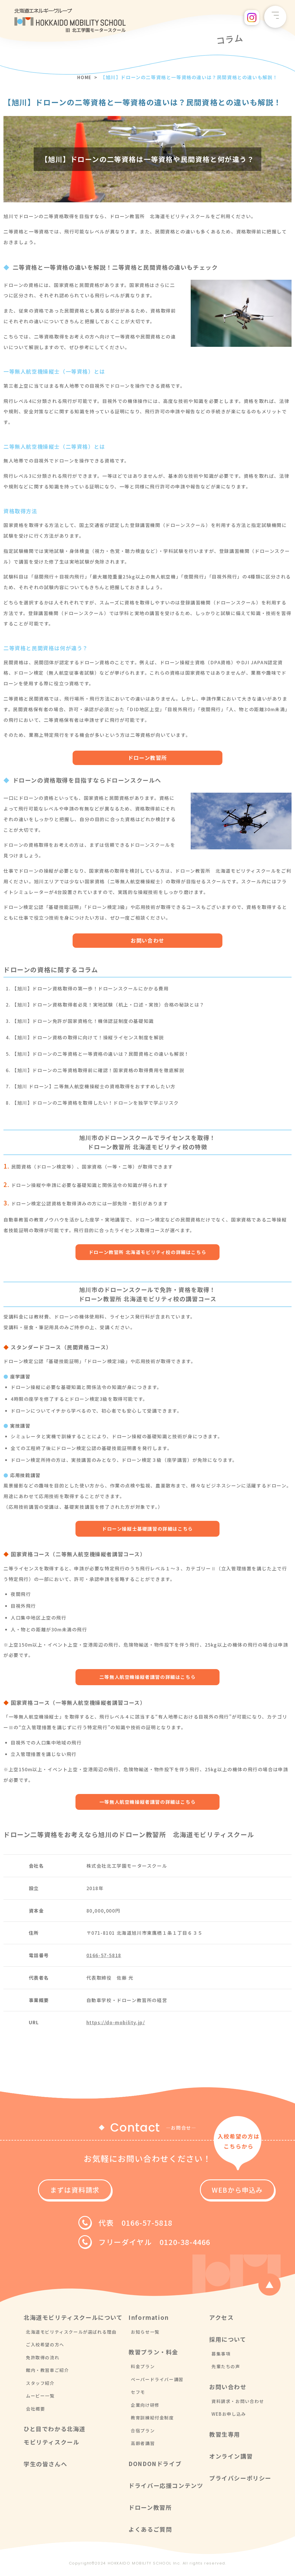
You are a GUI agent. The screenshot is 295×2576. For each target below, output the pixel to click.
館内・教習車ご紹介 (47, 2373)
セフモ (138, 2395)
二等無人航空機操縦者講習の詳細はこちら (147, 1678)
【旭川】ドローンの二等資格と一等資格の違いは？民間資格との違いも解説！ (100, 1054)
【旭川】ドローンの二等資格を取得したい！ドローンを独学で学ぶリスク (95, 1103)
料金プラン (143, 2369)
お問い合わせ (147, 941)
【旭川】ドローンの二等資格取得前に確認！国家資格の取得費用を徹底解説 (98, 1070)
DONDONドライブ (154, 2466)
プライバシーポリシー (240, 2480)
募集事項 (220, 2356)
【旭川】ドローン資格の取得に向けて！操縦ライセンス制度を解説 (88, 1038)
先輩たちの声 (225, 2369)
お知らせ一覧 (145, 2334)
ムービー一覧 (40, 2398)
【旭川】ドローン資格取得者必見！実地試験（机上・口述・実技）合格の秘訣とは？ (108, 1005)
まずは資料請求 (90, 2192)
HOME (83, 77)
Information (148, 2320)
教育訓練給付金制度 (152, 2420)
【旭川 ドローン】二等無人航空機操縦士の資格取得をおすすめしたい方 (94, 1087)
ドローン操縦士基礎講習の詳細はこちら (147, 1530)
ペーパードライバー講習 (157, 2382)
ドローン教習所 (147, 758)
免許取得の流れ (42, 2360)
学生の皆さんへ (45, 2466)
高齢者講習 (143, 2446)
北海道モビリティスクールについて (73, 2320)
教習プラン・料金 (153, 2354)
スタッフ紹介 (40, 2386)
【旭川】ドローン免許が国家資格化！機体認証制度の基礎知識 (83, 1021)
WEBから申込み (205, 2192)
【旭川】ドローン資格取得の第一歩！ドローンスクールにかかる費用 (90, 988)
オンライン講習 (231, 2459)
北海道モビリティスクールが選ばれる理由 (71, 2334)
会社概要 (35, 2411)
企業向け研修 (145, 2407)
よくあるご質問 (150, 2532)
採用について (227, 2342)
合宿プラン (143, 2433)
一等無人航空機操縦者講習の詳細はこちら (147, 1804)
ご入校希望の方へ (45, 2347)
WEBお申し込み (228, 2416)
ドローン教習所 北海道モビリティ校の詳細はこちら (147, 1253)
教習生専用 (224, 2437)
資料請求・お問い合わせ (237, 2404)
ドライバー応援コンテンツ (165, 2488)
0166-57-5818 (103, 1957)
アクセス (221, 2320)
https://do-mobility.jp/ (115, 2024)
